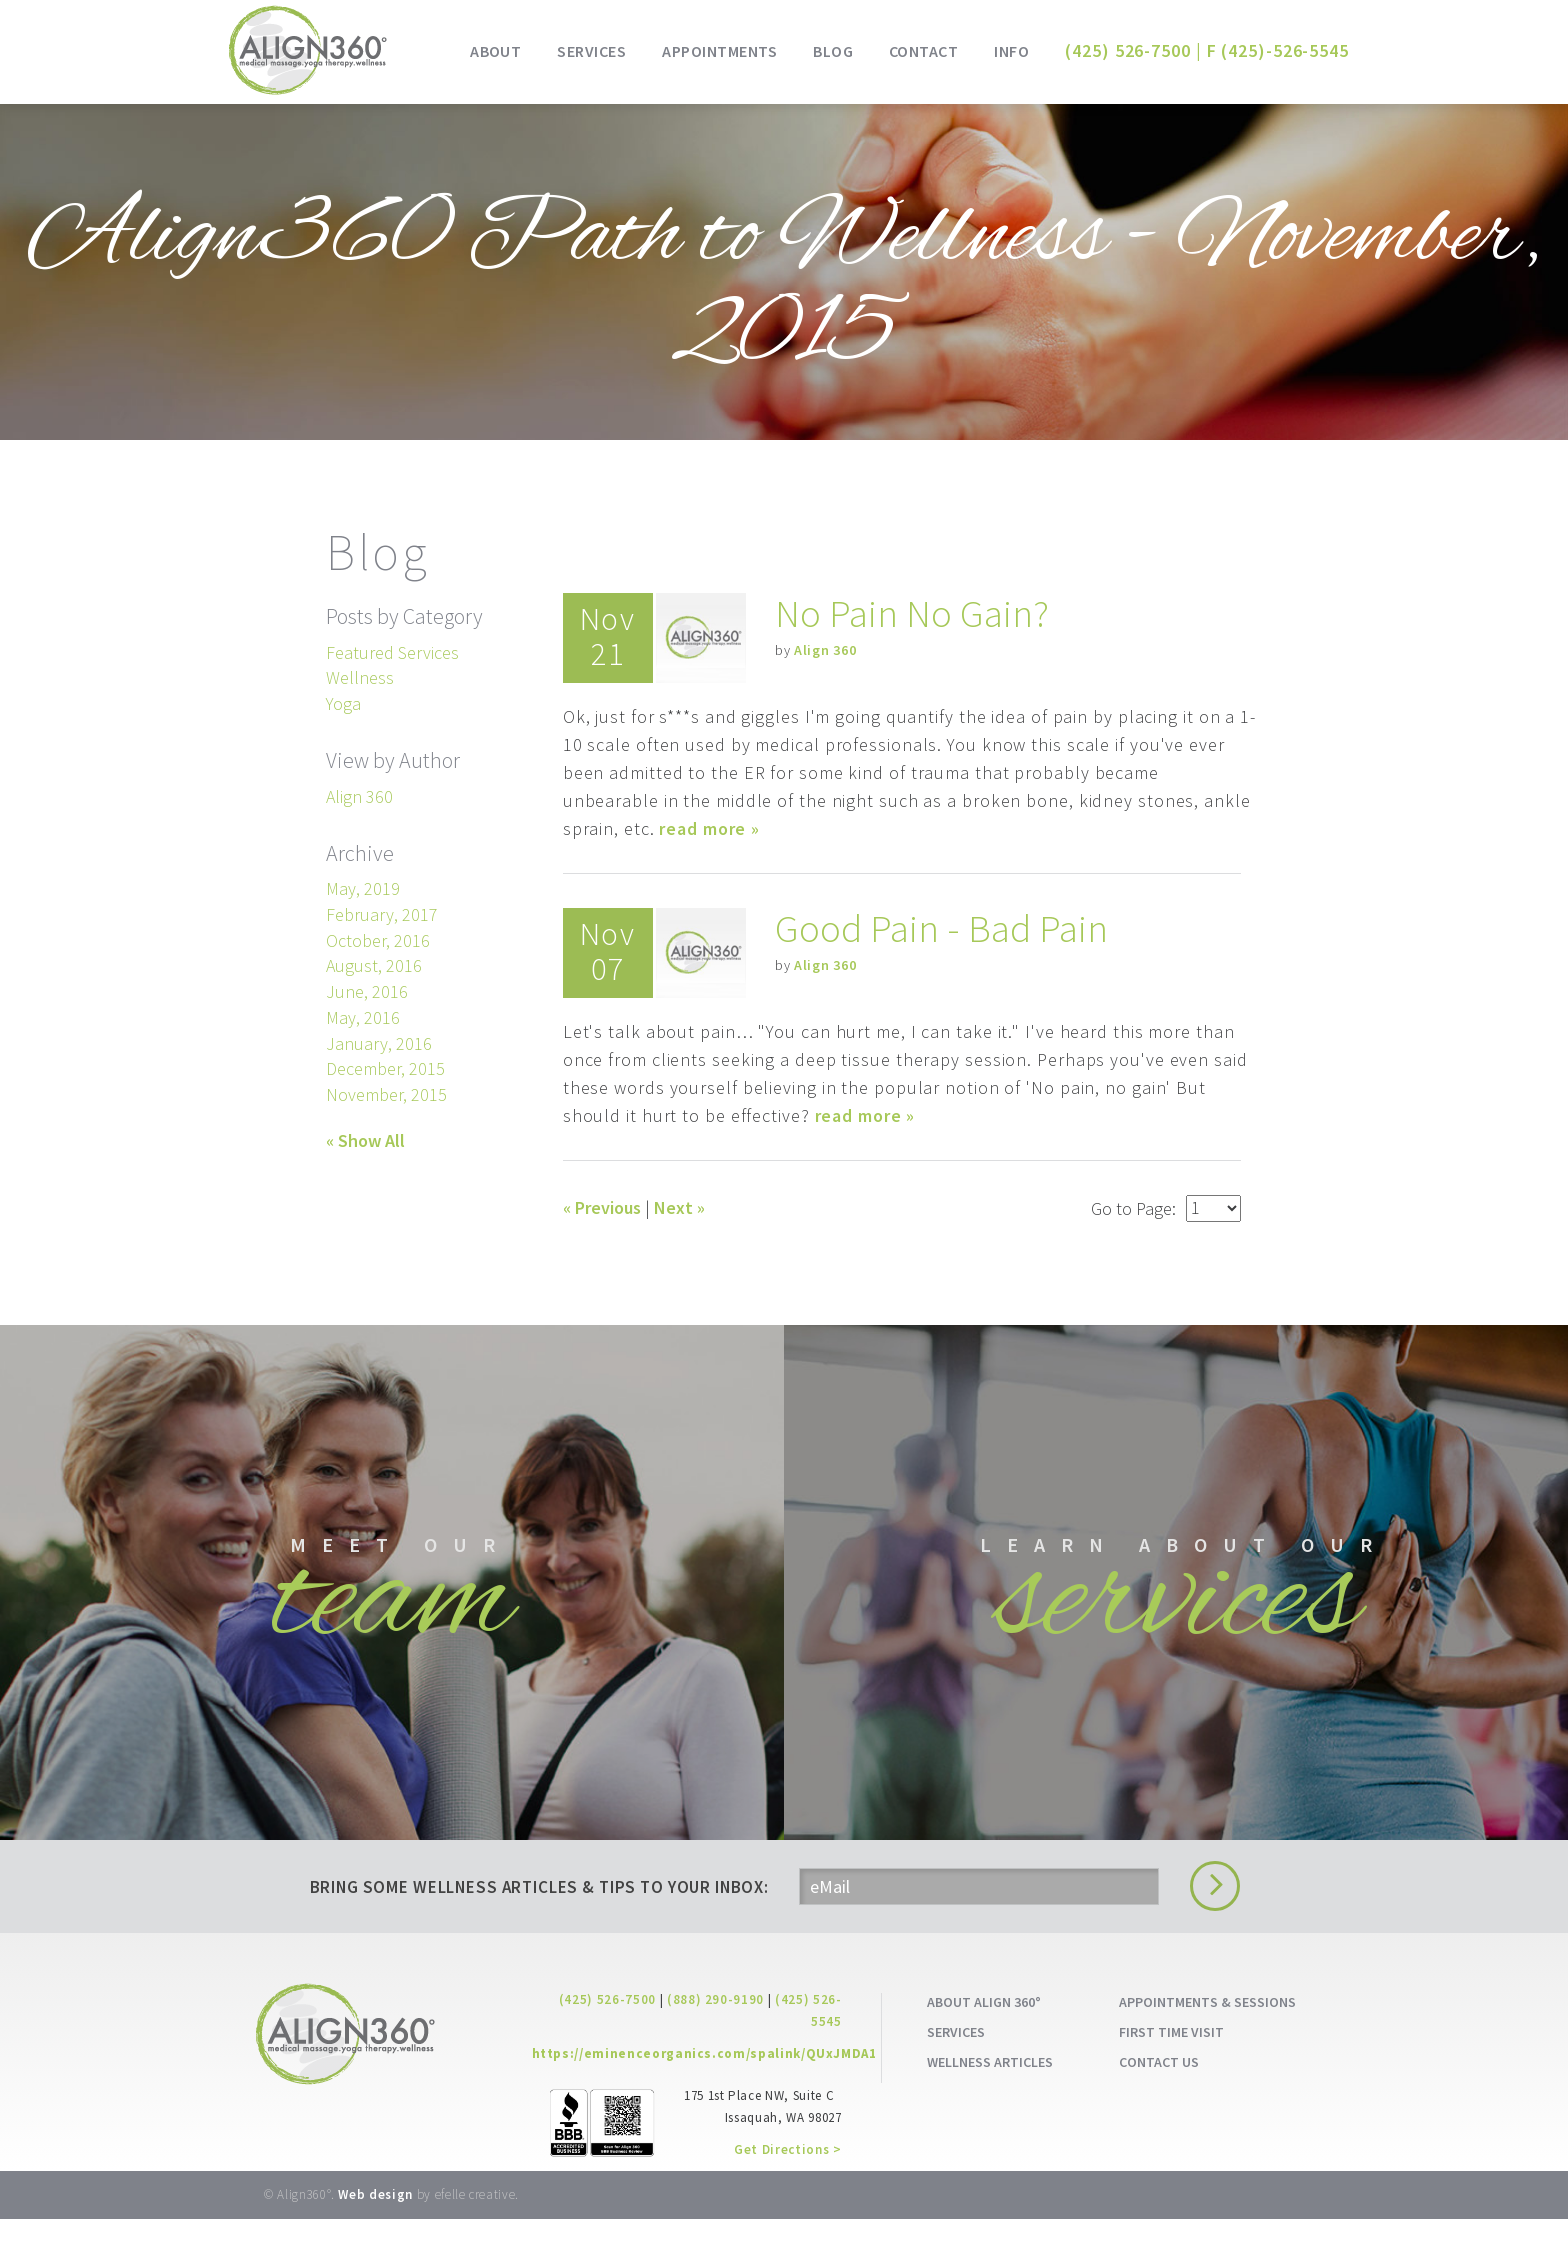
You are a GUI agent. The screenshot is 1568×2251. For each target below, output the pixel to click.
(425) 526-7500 (607, 2031)
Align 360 (825, 649)
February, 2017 (382, 914)
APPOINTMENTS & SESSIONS (1207, 2034)
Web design (375, 2226)
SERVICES (956, 2063)
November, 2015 (386, 1094)
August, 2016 (374, 965)
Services (591, 51)
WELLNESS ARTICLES (990, 2093)
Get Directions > (787, 2181)
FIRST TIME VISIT (1171, 2063)
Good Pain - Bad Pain (943, 928)
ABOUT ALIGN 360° (984, 2034)
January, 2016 (379, 1043)
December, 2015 (385, 1068)
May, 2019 (363, 888)
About (495, 51)
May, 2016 (363, 1017)
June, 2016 (367, 991)
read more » (709, 828)
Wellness (360, 677)
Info (1011, 51)
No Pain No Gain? (913, 613)
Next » (679, 1207)
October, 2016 (378, 940)
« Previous (602, 1207)
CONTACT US (1159, 2093)
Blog (833, 51)
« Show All (365, 1140)
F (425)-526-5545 (1278, 50)
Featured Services (392, 652)
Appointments (719, 51)
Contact (923, 51)
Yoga (343, 703)
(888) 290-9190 (715, 2031)
